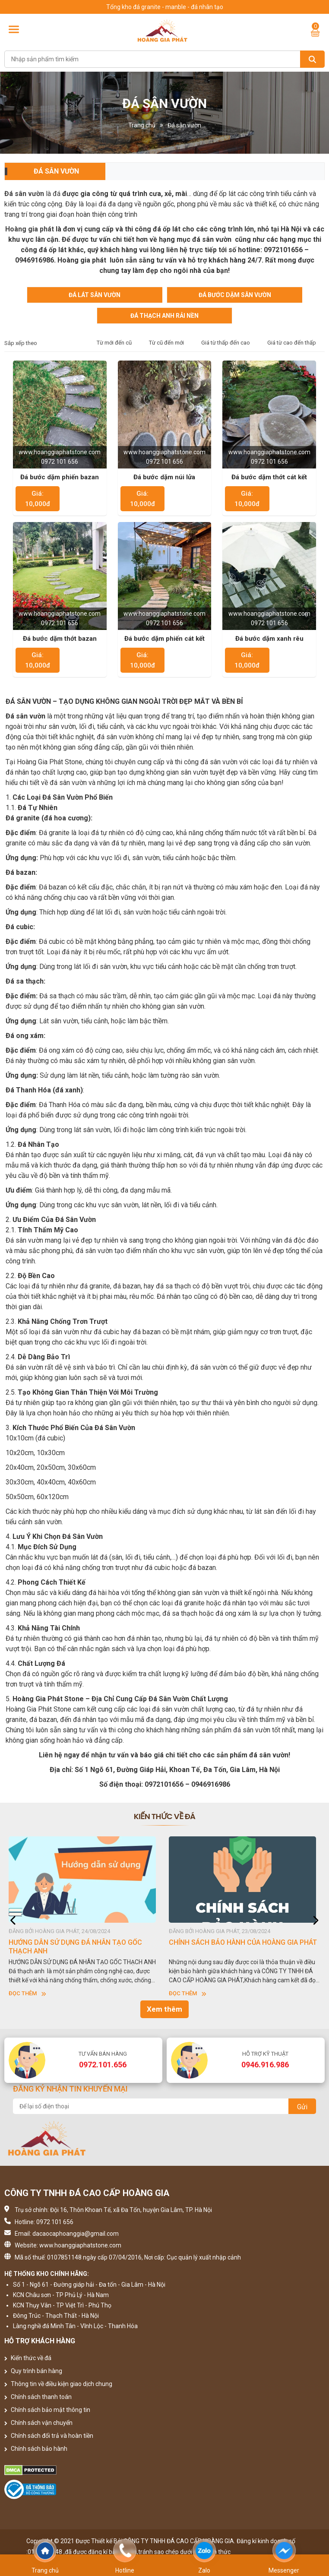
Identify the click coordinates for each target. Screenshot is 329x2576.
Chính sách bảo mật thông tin (47, 2409)
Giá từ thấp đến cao (225, 342)
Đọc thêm (27, 1993)
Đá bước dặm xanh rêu (269, 638)
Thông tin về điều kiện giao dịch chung (58, 2383)
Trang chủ (141, 125)
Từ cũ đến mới (166, 342)
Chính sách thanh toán (38, 2396)
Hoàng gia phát (30, 229)
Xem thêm (164, 2009)
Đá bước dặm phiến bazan (59, 477)
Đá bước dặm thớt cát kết (269, 477)
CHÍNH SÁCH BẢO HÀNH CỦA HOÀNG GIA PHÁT (243, 1942)
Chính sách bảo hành (35, 2448)
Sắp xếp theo (20, 343)
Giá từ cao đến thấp (291, 342)
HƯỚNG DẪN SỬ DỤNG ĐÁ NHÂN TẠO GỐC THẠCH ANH (75, 1946)
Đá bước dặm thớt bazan (60, 638)
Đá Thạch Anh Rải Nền (164, 315)
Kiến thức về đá (27, 2357)
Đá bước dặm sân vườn (235, 294)
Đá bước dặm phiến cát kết (164, 638)
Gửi (302, 2107)
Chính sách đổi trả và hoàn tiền (48, 2435)
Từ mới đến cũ (114, 342)
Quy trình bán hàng (33, 2370)
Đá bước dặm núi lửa (164, 477)
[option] (84, 1917)
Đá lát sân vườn (94, 294)
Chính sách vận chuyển (38, 2422)
